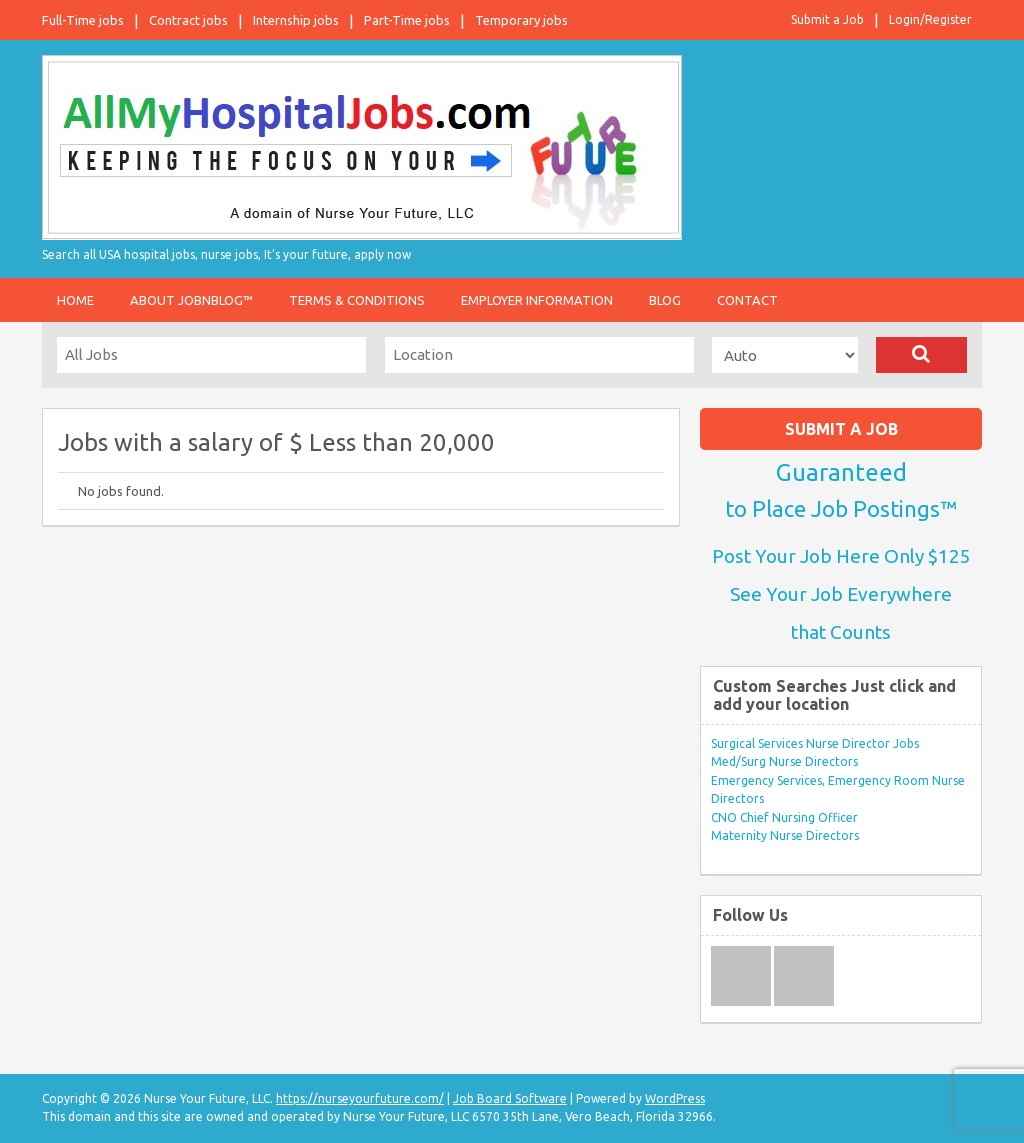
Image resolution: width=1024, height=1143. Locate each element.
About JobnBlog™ (191, 300)
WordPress (675, 1098)
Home (75, 300)
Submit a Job (827, 19)
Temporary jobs (521, 20)
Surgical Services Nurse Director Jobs (815, 743)
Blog (665, 300)
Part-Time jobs (407, 20)
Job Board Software (510, 1098)
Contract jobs (188, 20)
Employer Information (537, 300)
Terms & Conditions (357, 300)
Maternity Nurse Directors (785, 835)
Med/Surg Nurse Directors (784, 761)
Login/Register (930, 19)
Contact (747, 300)
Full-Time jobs (83, 20)
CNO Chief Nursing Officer (784, 817)
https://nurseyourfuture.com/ (360, 1098)
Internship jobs (296, 20)
